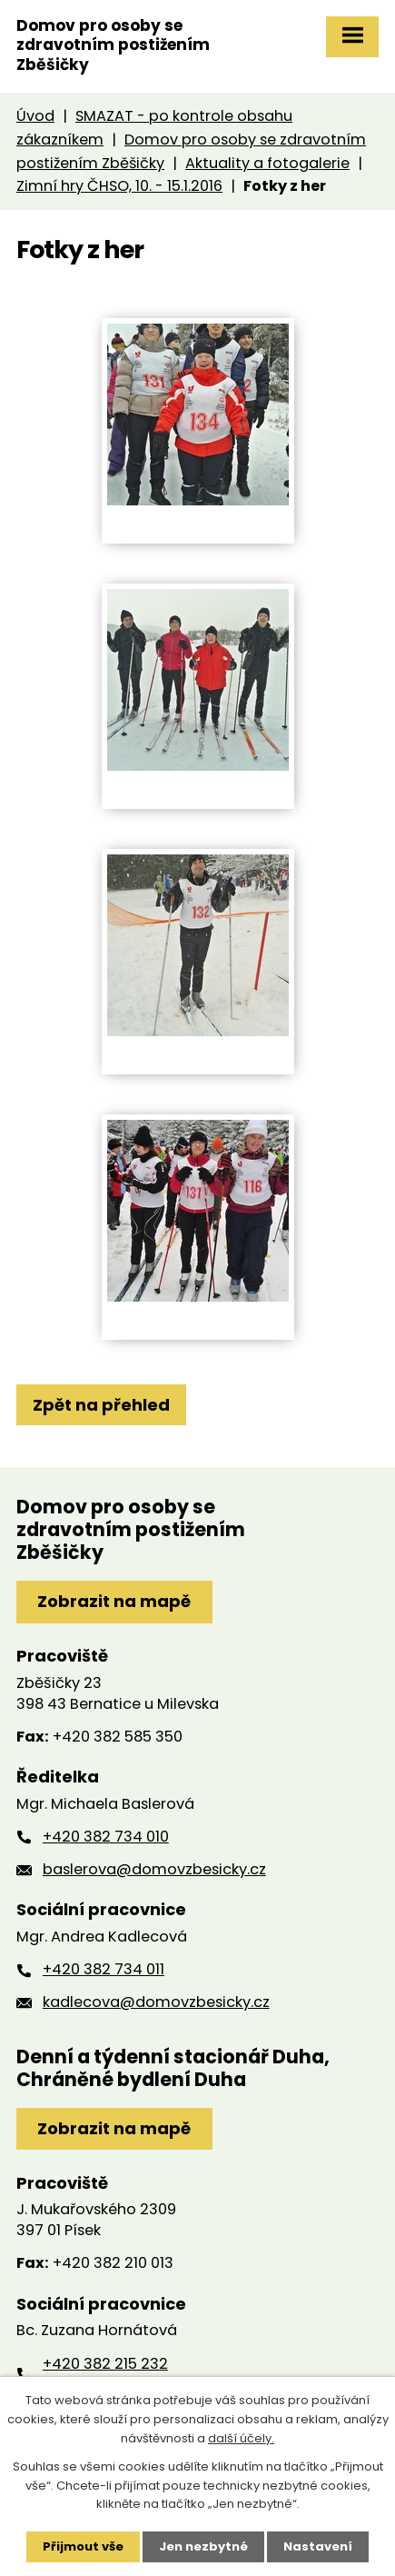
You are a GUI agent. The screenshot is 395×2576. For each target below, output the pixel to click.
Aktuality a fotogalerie (267, 163)
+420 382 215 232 (105, 2363)
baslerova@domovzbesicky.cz (154, 1869)
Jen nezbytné (203, 2546)
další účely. (241, 2438)
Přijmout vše (83, 2546)
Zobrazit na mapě (114, 1601)
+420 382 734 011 (103, 1969)
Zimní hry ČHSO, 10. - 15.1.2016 (119, 185)
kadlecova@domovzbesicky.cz (156, 2002)
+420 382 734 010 (106, 1836)
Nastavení (317, 2546)
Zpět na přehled (101, 1404)
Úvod (35, 115)
